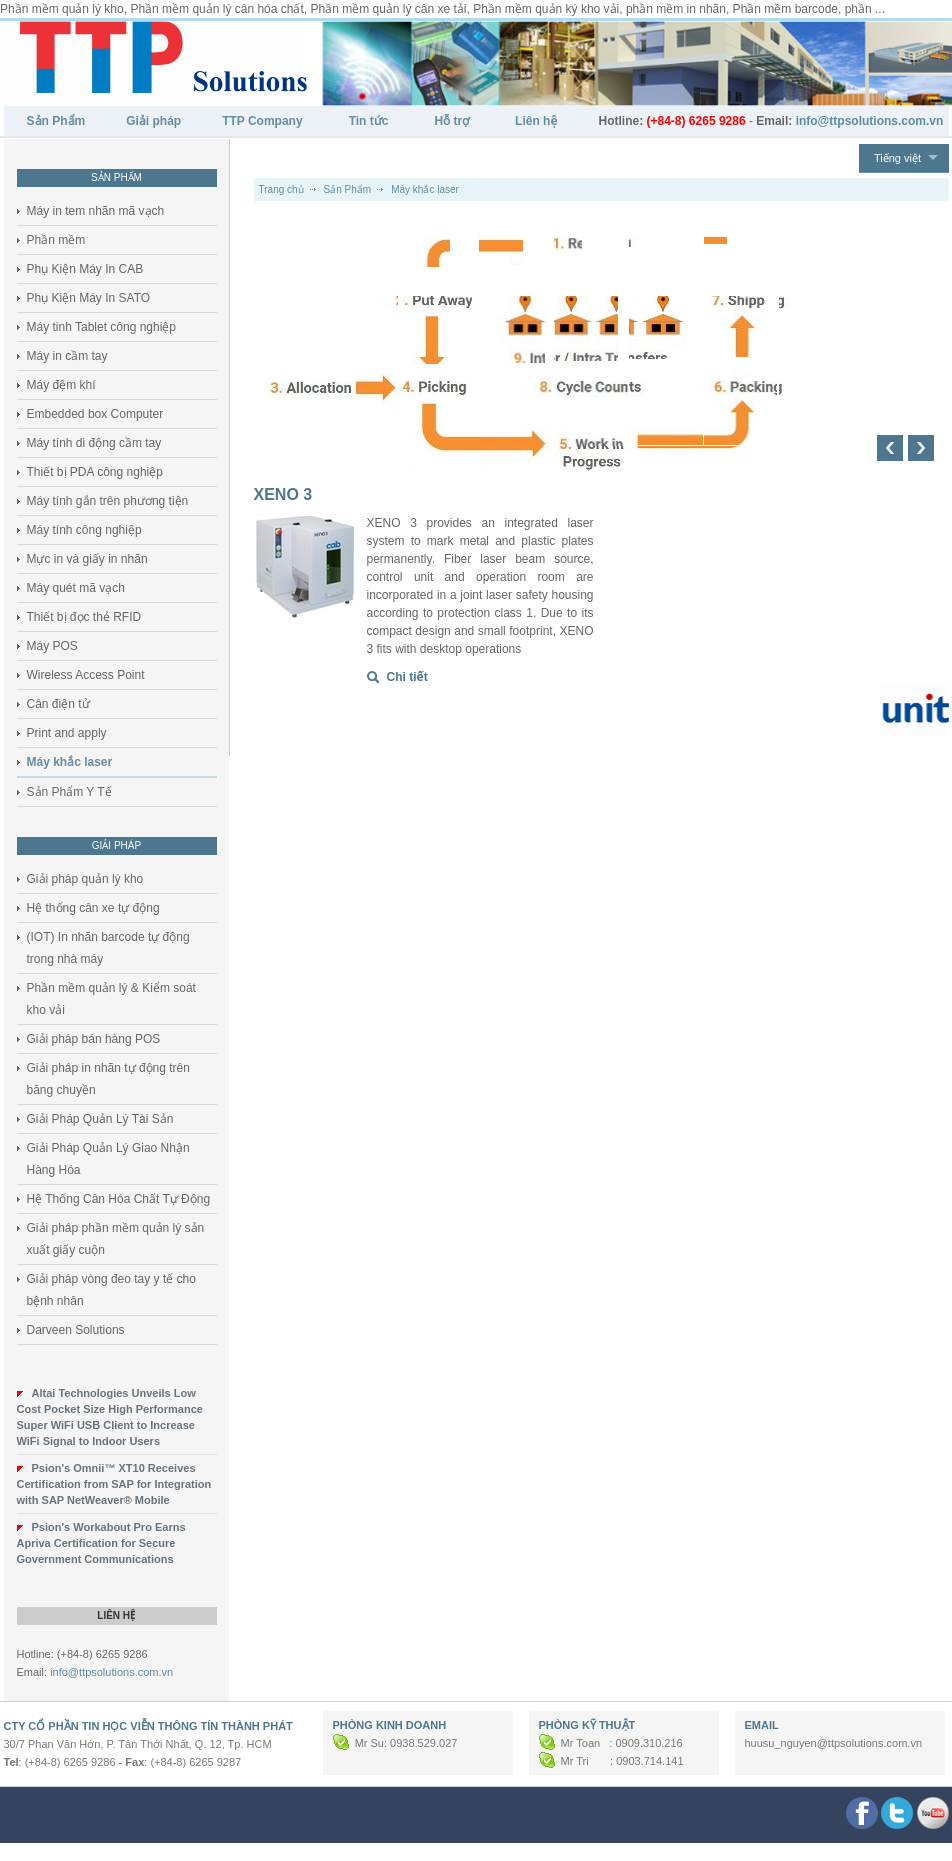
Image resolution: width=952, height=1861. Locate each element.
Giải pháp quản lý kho (85, 879)
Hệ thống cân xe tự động (93, 908)
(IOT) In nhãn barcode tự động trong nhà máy (108, 948)
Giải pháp (153, 121)
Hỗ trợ (451, 121)
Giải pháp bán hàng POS (94, 1039)
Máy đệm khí (61, 385)
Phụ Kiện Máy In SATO (89, 298)
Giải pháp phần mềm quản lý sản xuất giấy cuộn (116, 1239)
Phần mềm (56, 240)
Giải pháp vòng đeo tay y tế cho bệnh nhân (111, 1290)
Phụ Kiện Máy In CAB (85, 269)
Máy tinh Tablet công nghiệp (102, 327)
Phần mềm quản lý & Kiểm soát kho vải (111, 999)
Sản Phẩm (56, 121)
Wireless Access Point (86, 675)
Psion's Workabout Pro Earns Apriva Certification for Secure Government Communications (101, 1543)
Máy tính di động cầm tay (94, 443)
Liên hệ (536, 121)
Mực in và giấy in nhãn (87, 559)
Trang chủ (281, 189)
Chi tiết (407, 677)
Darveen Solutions (76, 1330)
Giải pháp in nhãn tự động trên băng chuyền (108, 1079)
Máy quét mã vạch (76, 588)
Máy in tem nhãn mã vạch (96, 211)
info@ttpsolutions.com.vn (111, 1672)
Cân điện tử (58, 704)
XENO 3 (283, 494)
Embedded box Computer (95, 414)
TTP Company (262, 121)
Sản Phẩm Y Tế (69, 792)
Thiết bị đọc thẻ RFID (84, 617)
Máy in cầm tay (67, 356)
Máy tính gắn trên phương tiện (108, 501)
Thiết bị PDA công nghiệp (95, 472)
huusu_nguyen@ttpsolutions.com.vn (834, 1743)
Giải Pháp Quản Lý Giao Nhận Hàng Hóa (108, 1159)
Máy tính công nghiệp (84, 530)
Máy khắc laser (70, 762)
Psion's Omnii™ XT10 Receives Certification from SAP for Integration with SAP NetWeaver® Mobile (114, 1484)
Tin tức (369, 121)
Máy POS (52, 646)
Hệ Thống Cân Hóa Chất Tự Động (119, 1199)
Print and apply (67, 733)
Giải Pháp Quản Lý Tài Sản (100, 1119)
